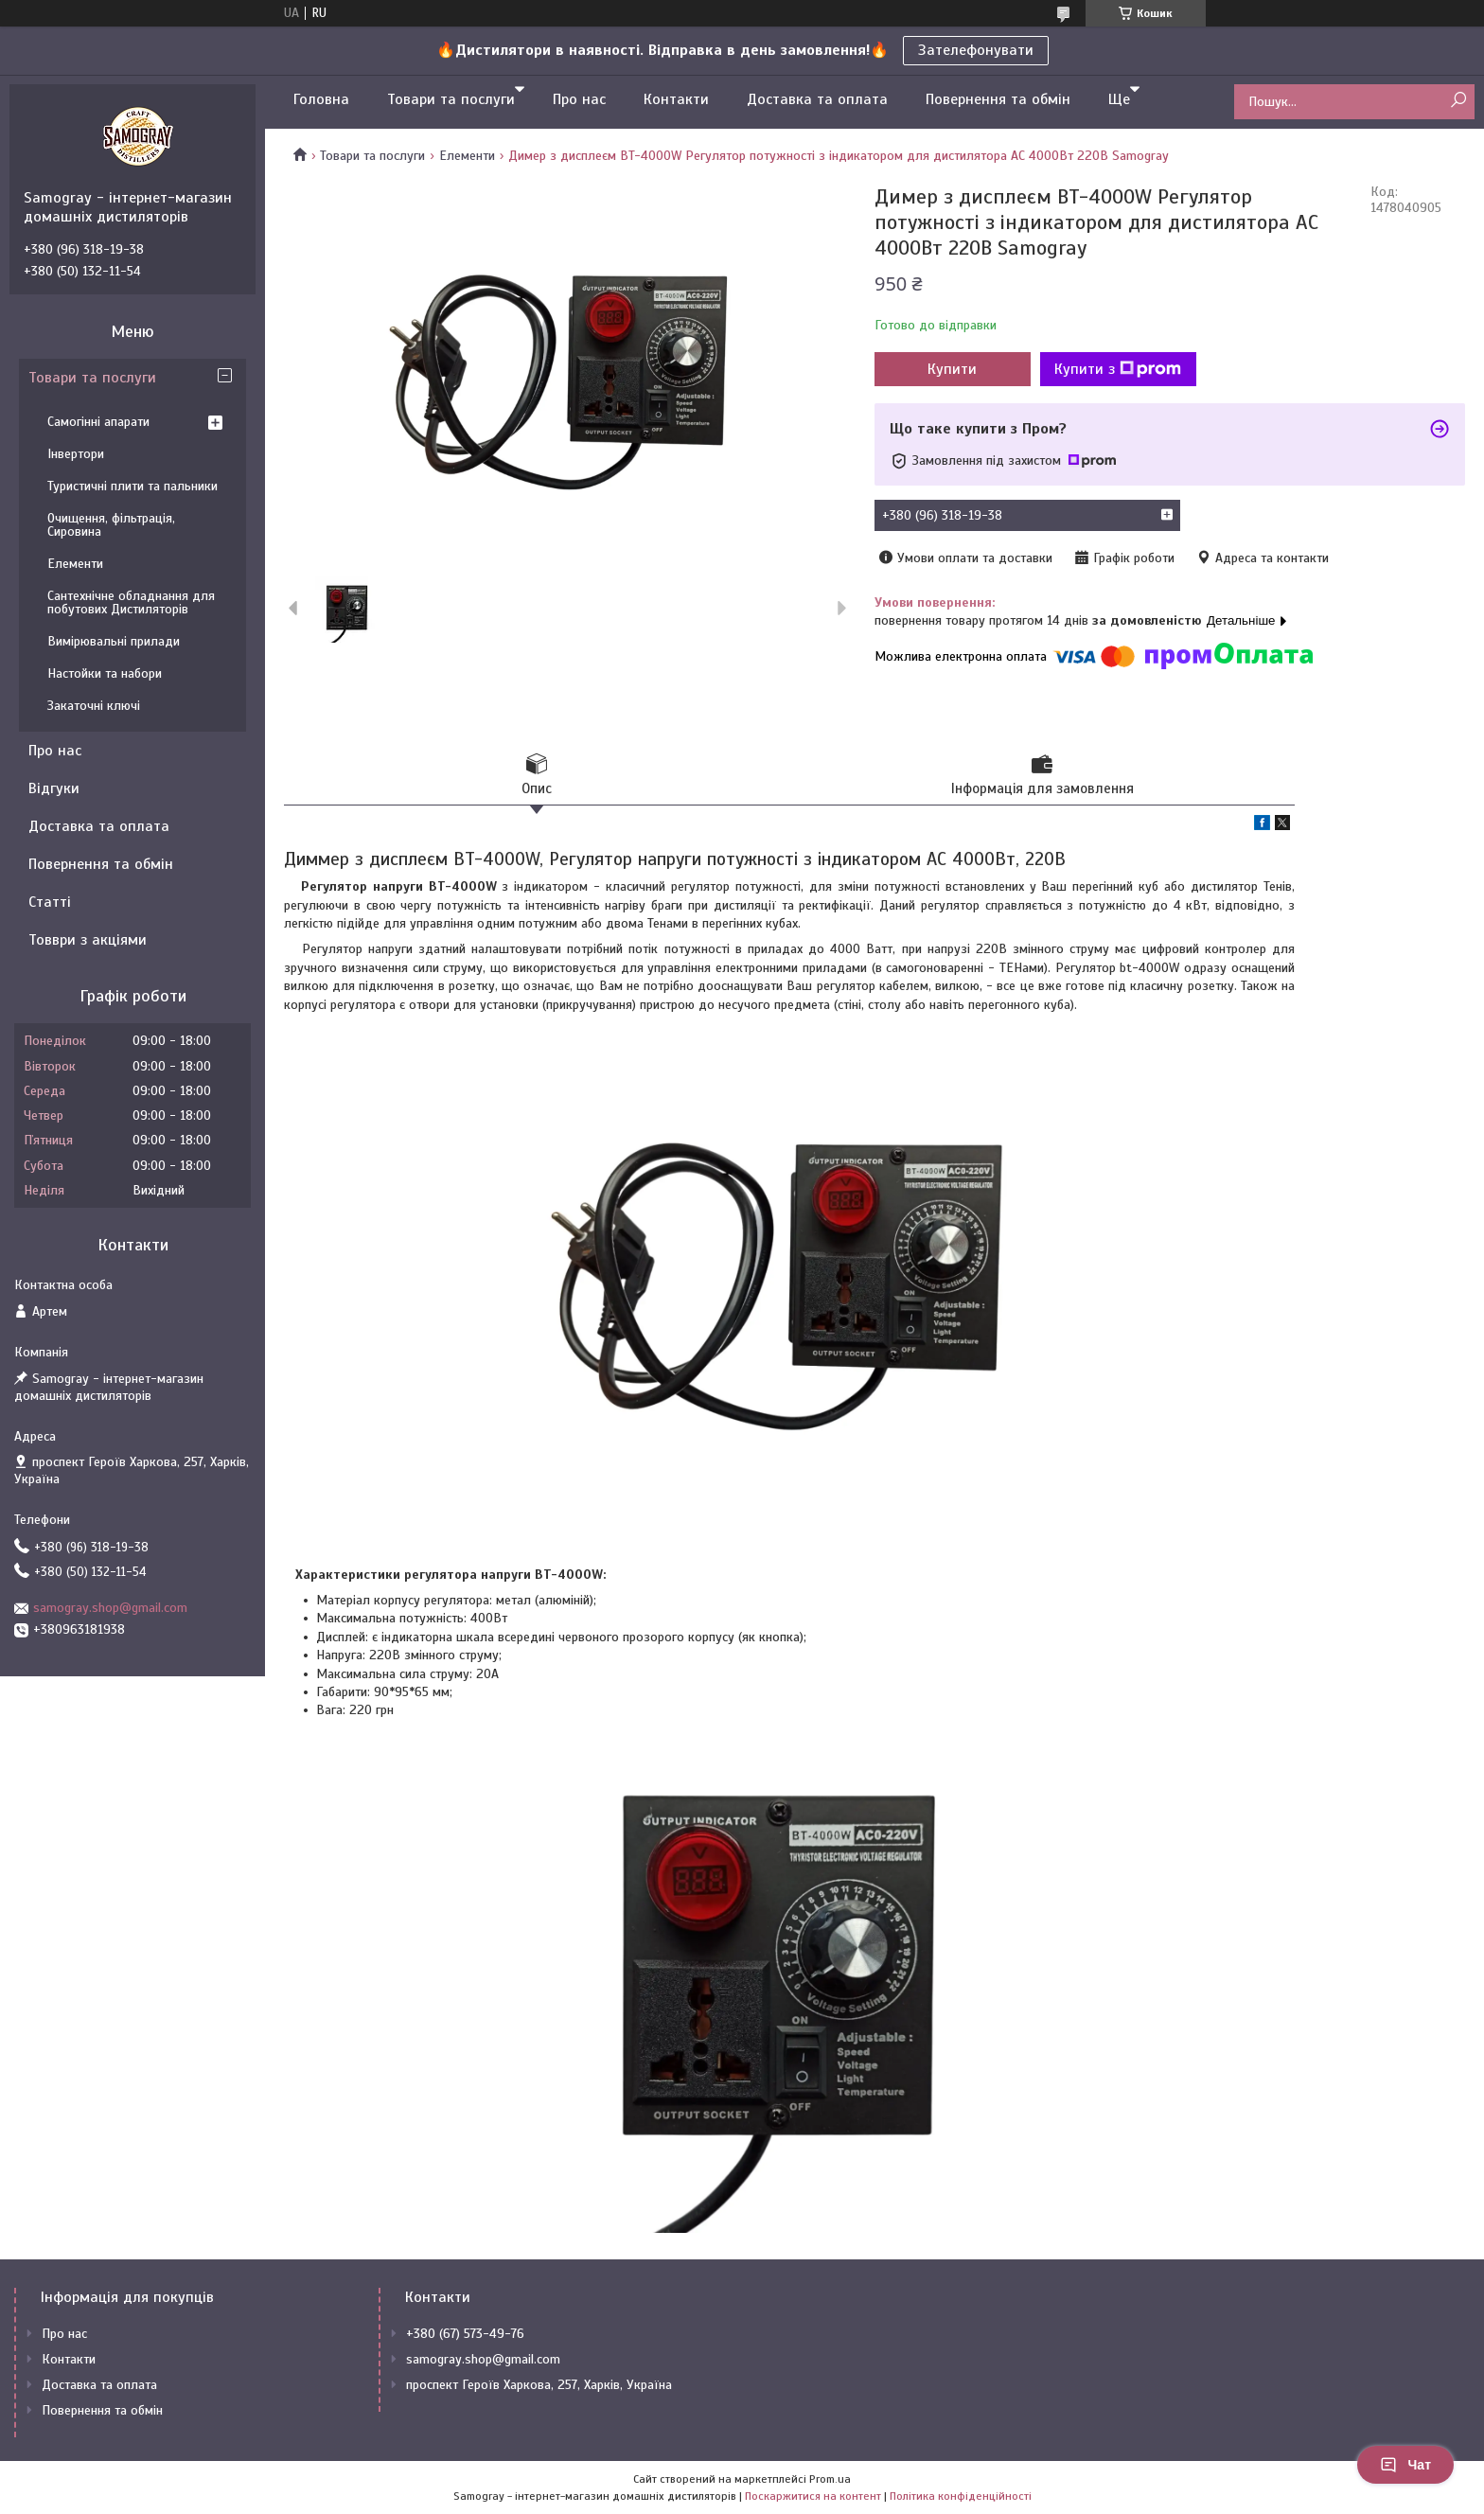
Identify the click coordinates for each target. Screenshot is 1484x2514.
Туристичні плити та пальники (132, 486)
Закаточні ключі (93, 706)
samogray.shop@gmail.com (110, 1608)
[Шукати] (1458, 100)
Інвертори (75, 454)
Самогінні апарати (98, 422)
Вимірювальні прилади (113, 641)
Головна (321, 99)
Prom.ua (830, 2479)
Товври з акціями (87, 939)
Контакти (676, 99)
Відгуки (54, 788)
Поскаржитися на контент (813, 2496)
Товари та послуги (451, 99)
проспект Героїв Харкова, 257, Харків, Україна (539, 2385)
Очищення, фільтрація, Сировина (111, 525)
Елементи (467, 156)
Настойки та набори (104, 673)
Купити (952, 369)
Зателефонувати (976, 50)
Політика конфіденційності (961, 2496)
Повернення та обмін (998, 99)
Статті (49, 902)
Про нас (579, 99)
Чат (1405, 2464)
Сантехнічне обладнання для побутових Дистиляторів (131, 602)
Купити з (1117, 369)
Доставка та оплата (817, 99)
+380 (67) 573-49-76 (465, 2334)
